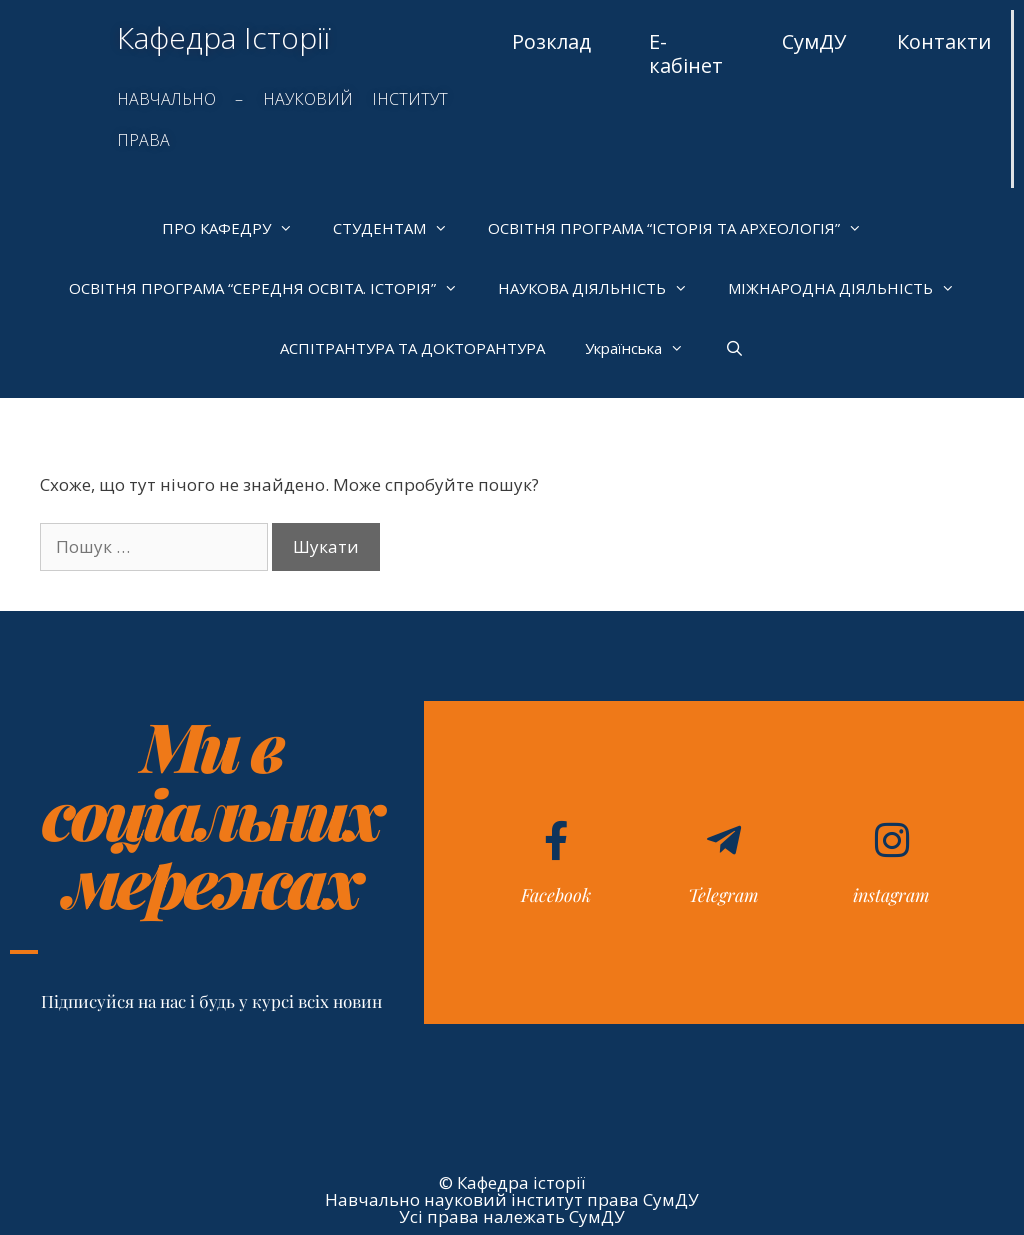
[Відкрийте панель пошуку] (733, 348)
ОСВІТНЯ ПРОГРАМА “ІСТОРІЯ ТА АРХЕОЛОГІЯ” (685, 228)
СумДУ (814, 41)
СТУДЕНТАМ (400, 228)
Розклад (551, 41)
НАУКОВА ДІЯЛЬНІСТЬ (603, 288)
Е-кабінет (686, 53)
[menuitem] (634, 348)
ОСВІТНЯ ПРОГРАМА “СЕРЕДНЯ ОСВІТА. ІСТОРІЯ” (273, 288)
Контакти (944, 41)
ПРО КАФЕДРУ (237, 228)
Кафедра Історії (223, 37)
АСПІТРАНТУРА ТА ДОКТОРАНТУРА (412, 348)
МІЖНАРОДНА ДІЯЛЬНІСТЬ (851, 288)
